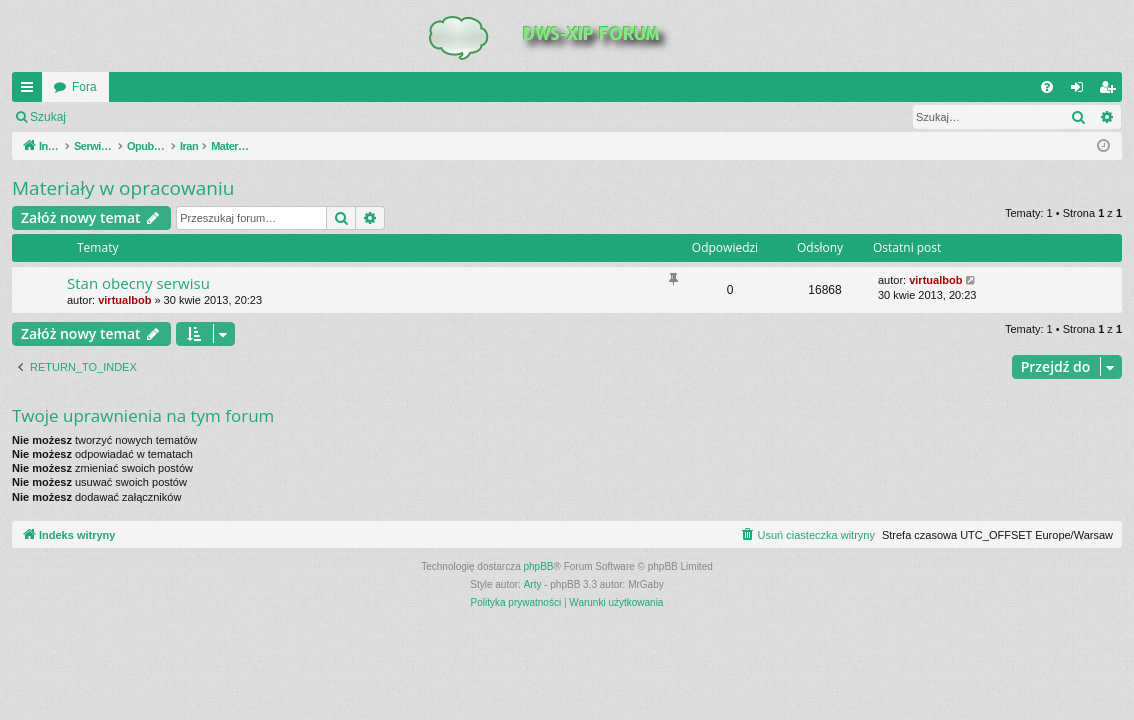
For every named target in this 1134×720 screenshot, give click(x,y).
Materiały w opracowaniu (123, 188)
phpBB (539, 566)
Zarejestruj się (219, 117)
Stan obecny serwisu (138, 283)
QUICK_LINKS (31, 91)
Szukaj (48, 117)
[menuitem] (1047, 87)
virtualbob (124, 300)
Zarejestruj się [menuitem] (1111, 91)
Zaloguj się (124, 117)
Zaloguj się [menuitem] (1081, 91)
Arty (533, 584)
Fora (84, 87)
